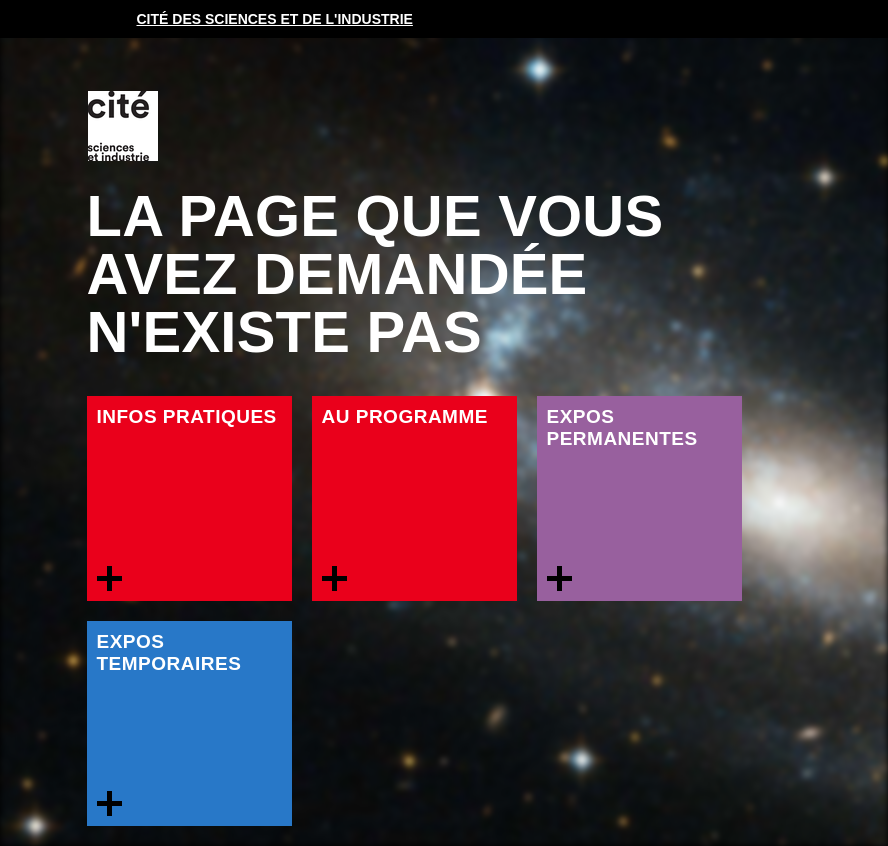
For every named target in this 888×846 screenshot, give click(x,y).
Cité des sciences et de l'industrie (275, 19)
